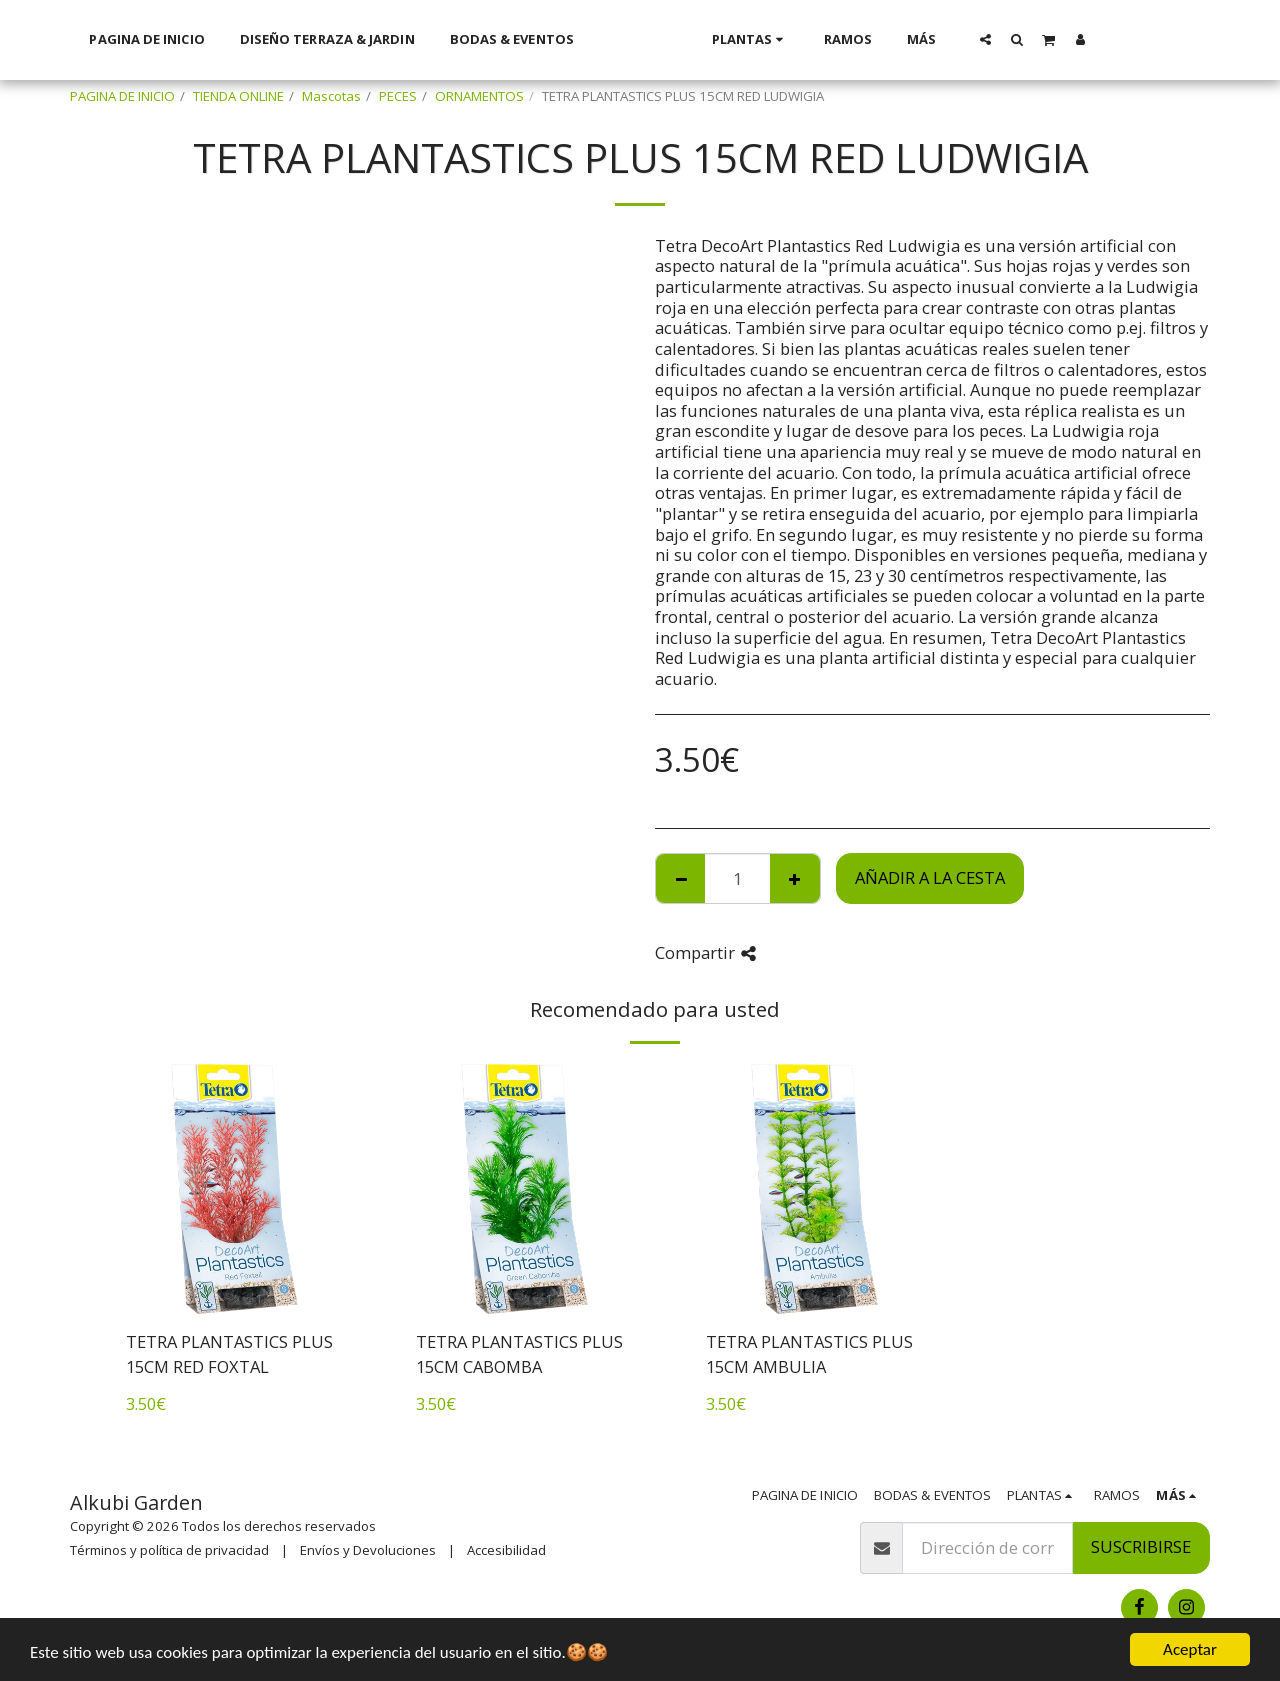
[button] (1011, 39)
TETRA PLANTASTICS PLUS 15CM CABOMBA (519, 1354)
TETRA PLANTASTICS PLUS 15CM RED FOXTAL (229, 1354)
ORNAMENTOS (479, 96)
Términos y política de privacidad (169, 1550)
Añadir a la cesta (930, 877)
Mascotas (331, 96)
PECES (398, 96)
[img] (235, 1189)
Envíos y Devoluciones (368, 1550)
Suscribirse (1141, 1546)
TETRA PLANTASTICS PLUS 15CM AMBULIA (809, 1354)
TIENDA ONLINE (238, 96)
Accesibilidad (506, 1550)
